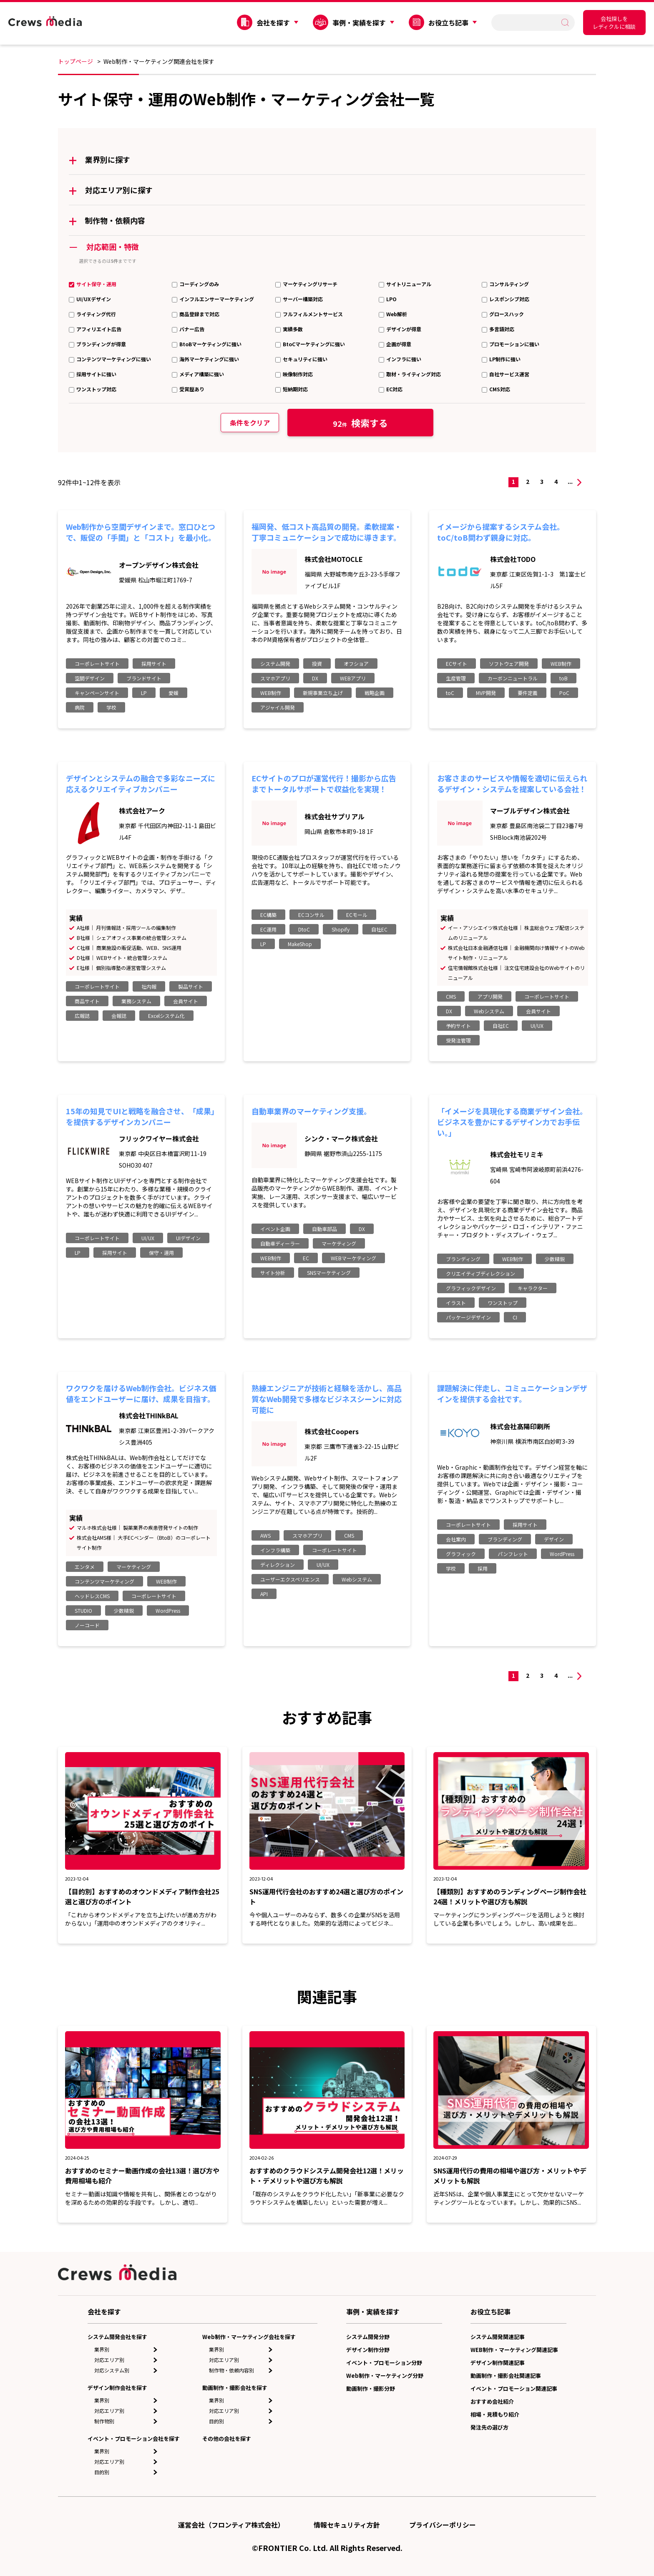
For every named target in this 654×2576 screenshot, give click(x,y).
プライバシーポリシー (442, 2525)
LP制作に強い (505, 359)
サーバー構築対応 (303, 298)
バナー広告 (191, 328)
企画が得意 (398, 343)
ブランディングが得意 (101, 343)
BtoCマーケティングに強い (314, 343)
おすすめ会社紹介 (492, 2401)
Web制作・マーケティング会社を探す (249, 2337)
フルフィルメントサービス (313, 313)
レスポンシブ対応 (509, 298)
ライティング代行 (96, 313)
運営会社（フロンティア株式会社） (231, 2525)
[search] (529, 22)
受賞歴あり (191, 389)
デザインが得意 (403, 328)
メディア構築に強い (201, 374)
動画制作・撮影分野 (370, 2388)
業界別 (101, 2349)
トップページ (75, 61)
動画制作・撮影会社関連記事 (505, 2376)
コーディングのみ (199, 283)
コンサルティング (509, 283)
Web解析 (396, 313)
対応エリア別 (109, 2359)
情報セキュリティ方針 (347, 2525)
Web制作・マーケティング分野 (384, 2376)
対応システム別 (111, 2370)
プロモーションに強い (514, 343)
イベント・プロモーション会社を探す (134, 2439)
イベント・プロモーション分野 (384, 2363)
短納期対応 (295, 389)
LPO (391, 298)
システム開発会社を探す (117, 2337)
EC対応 (394, 389)
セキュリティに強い (305, 359)
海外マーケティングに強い (209, 359)
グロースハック (506, 313)
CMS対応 (499, 389)
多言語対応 (501, 328)
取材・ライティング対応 (413, 374)
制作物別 (104, 2421)
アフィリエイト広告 (98, 328)
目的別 (101, 2471)
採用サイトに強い (96, 374)
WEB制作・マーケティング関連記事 (514, 2350)
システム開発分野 (368, 2337)
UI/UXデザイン (93, 298)
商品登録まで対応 (199, 313)
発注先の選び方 (489, 2427)
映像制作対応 (298, 374)
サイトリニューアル (408, 283)
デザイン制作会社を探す (117, 2388)
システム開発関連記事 (497, 2337)
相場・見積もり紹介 (494, 2414)
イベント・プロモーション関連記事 (513, 2388)
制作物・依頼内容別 (231, 2370)
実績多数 (293, 328)
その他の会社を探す (226, 2439)
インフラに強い (403, 359)
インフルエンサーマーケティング (216, 298)
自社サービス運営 (509, 374)
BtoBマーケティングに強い (210, 343)
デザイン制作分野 (368, 2350)
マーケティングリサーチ (310, 283)
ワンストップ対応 (96, 389)
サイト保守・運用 (96, 283)
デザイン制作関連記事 (497, 2363)
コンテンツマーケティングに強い (113, 359)
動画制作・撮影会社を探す (234, 2388)
